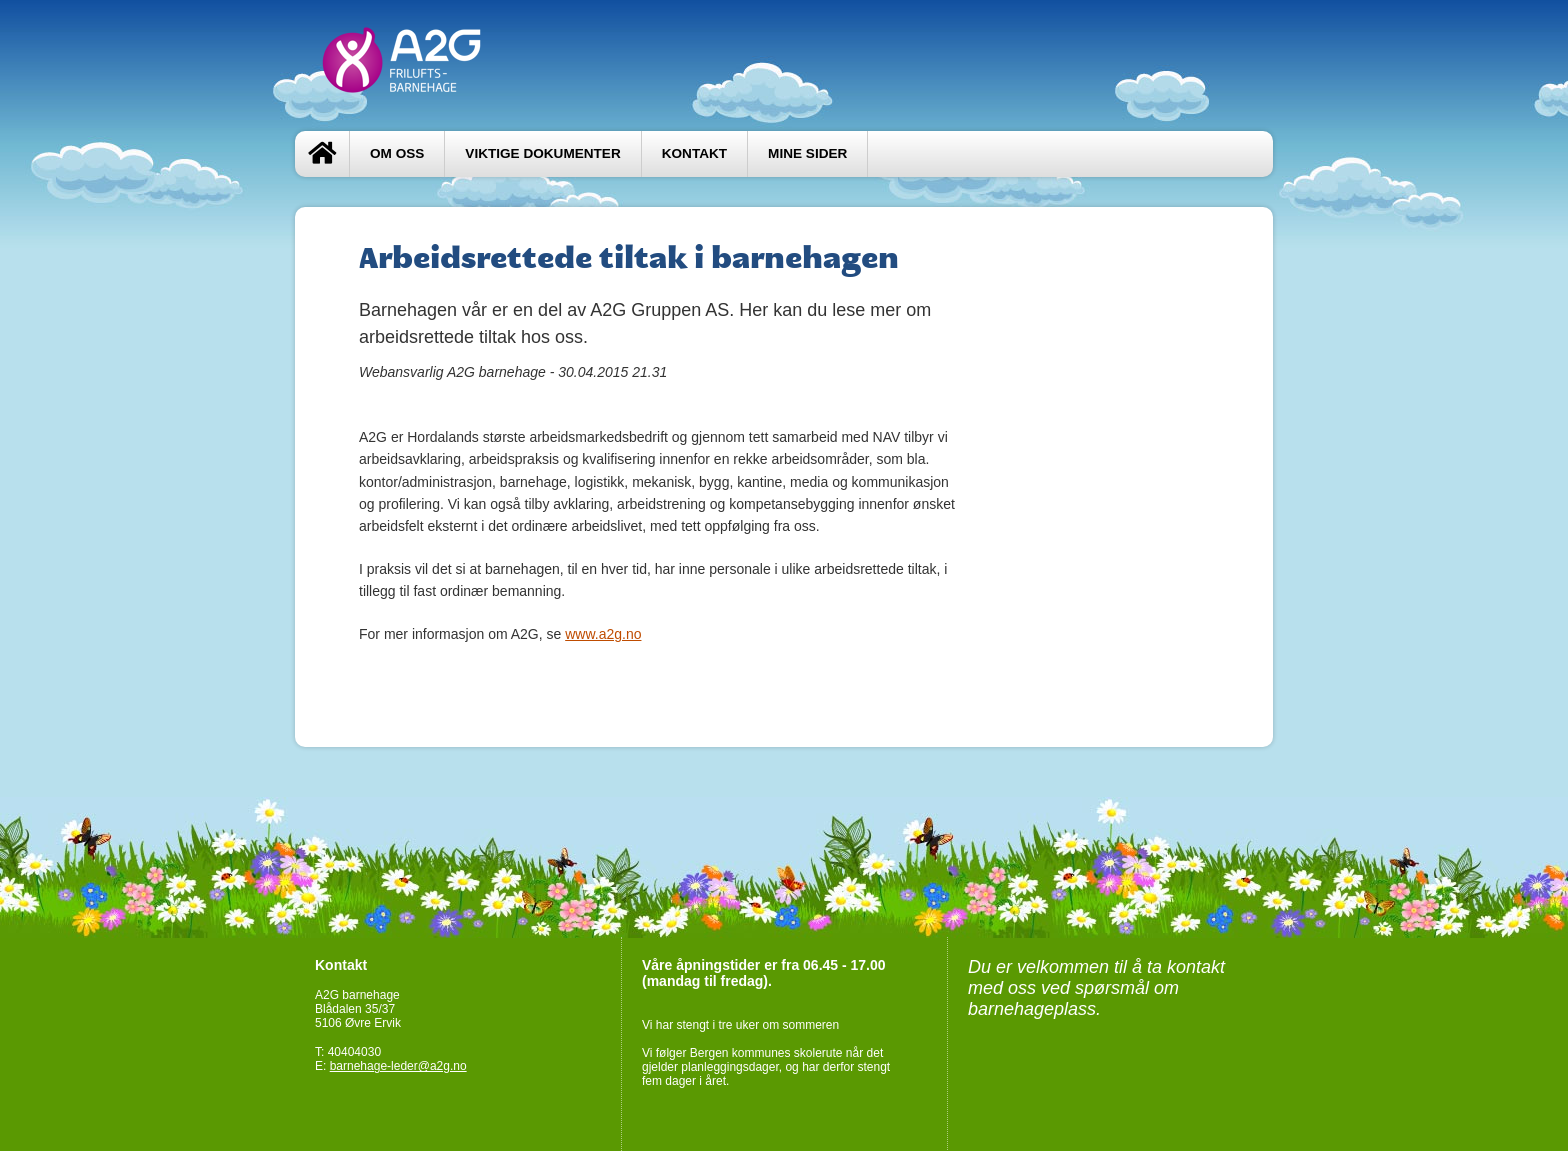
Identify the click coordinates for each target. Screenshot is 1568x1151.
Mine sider (807, 153)
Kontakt (694, 153)
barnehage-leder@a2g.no (398, 1066)
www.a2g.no (603, 634)
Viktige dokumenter (542, 153)
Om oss (397, 153)
